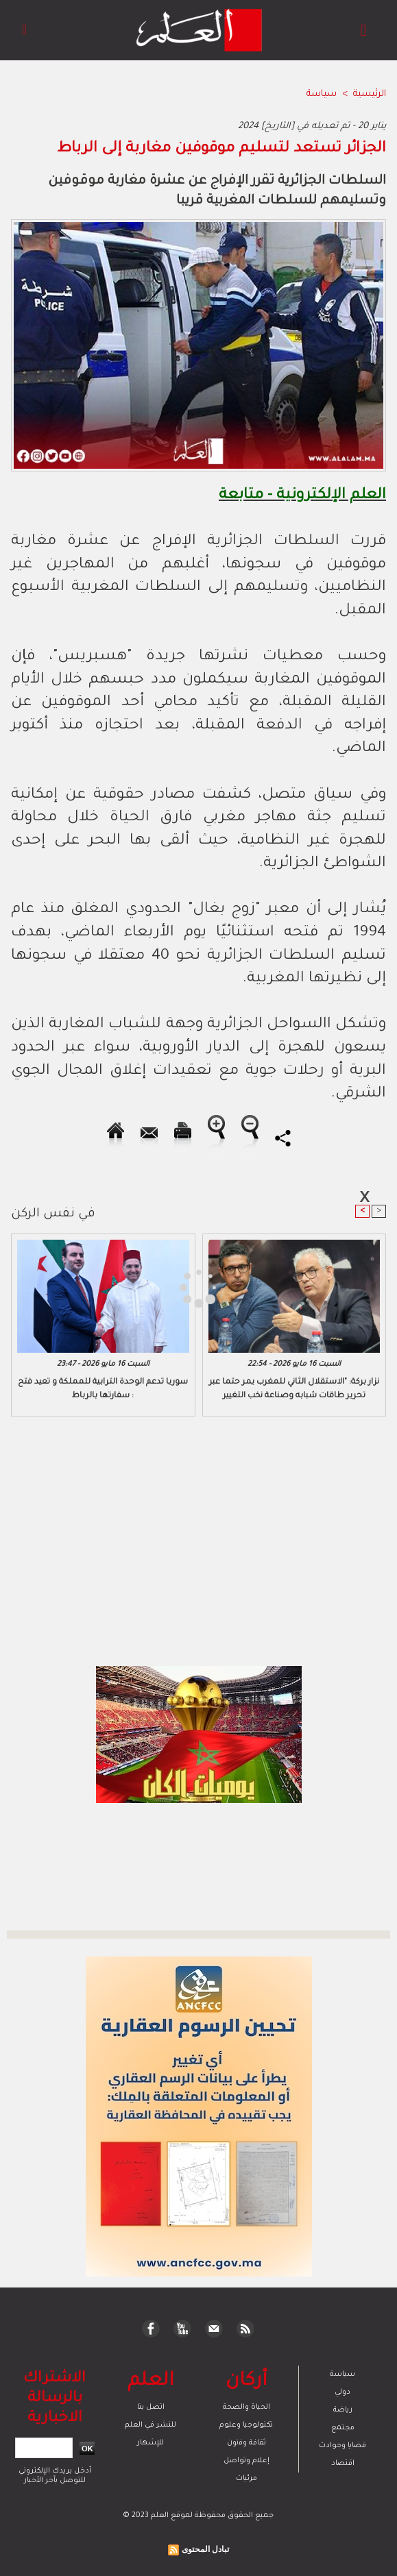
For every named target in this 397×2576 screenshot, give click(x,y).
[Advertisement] (123, 1287)
